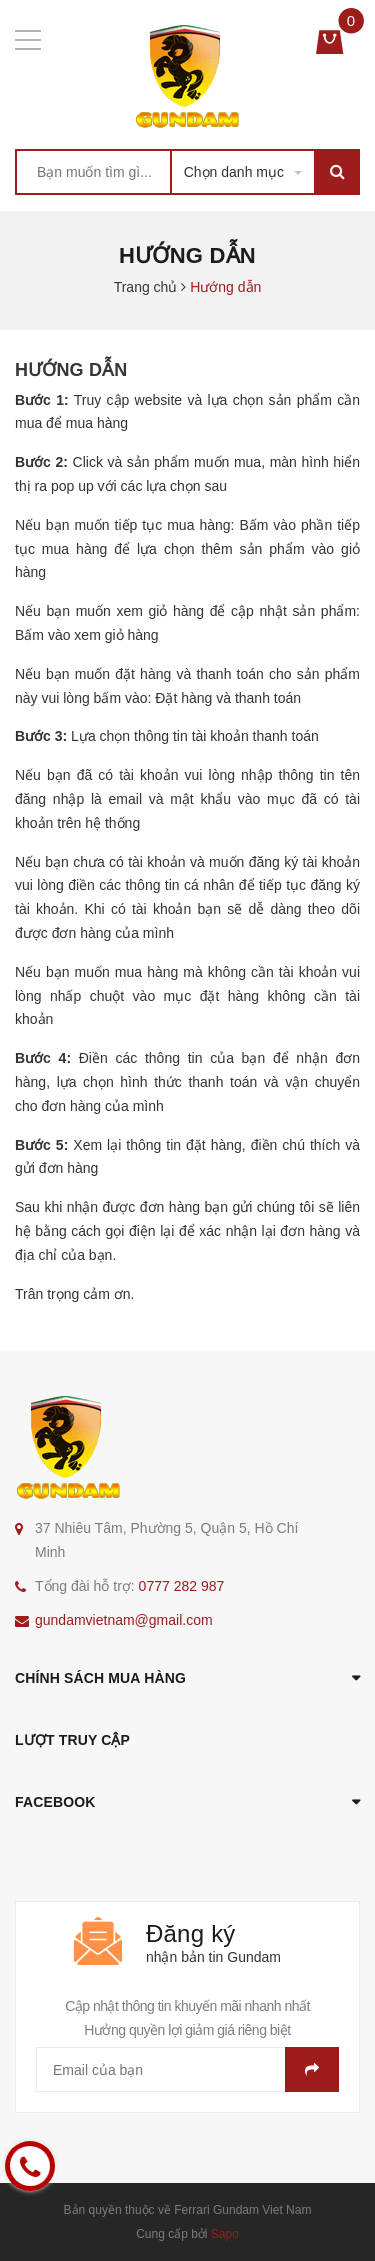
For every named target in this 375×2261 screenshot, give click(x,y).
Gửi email (312, 2069)
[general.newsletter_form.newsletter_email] (187, 2069)
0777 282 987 (182, 1586)
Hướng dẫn (71, 370)
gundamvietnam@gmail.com (124, 1620)
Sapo (225, 2234)
